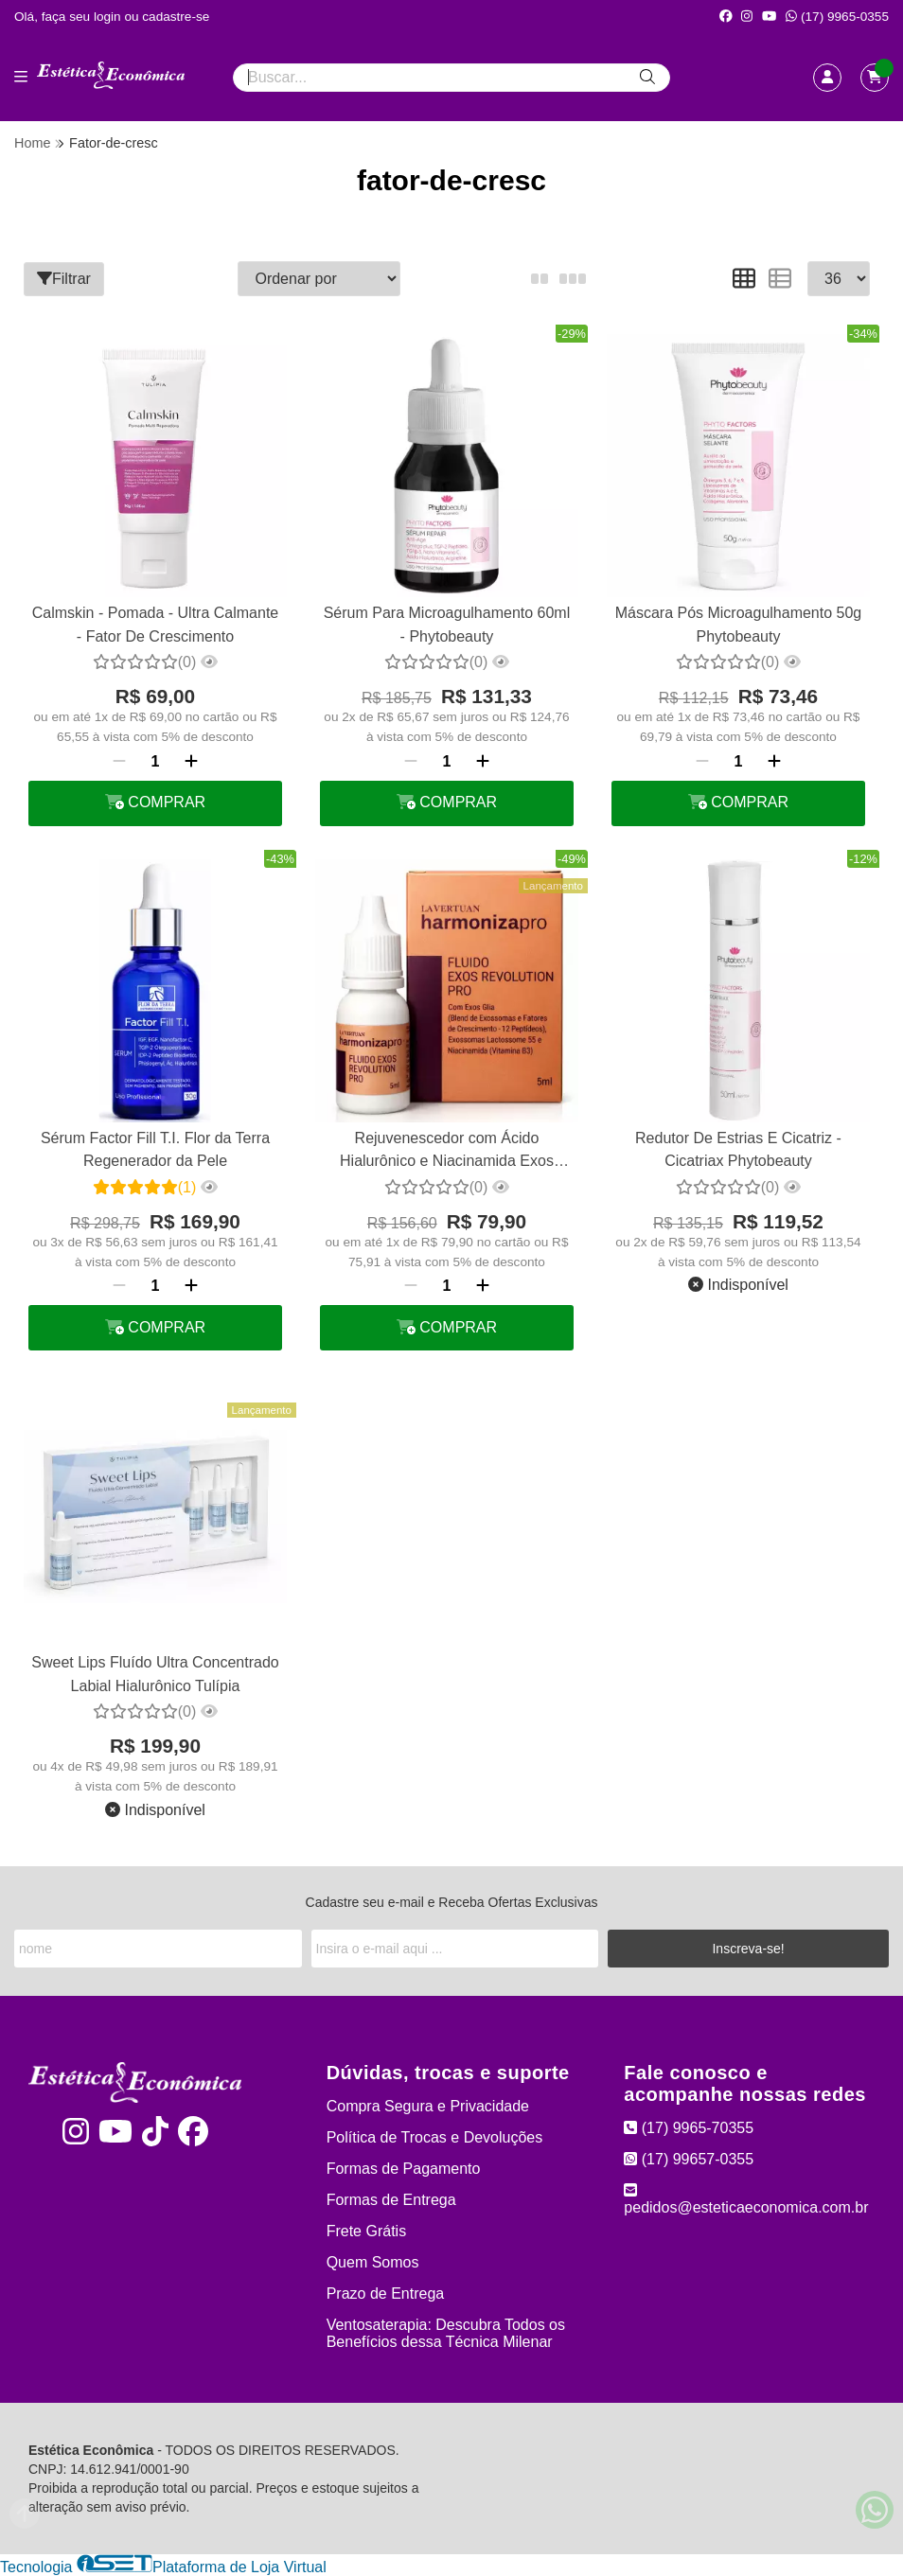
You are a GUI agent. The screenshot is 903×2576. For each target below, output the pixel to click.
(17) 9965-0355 (837, 16)
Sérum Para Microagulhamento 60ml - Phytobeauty (447, 624)
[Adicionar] (191, 761)
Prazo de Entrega (386, 2293)
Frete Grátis (366, 2231)
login (109, 16)
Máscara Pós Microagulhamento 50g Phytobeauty (738, 624)
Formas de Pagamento (404, 2169)
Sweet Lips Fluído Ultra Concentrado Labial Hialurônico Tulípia (154, 1673)
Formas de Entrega (391, 2200)
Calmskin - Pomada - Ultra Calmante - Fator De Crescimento (155, 624)
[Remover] (119, 761)
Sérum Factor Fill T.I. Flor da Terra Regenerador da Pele (155, 1149)
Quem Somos (373, 2262)
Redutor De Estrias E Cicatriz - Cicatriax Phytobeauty (738, 1149)
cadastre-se (175, 16)
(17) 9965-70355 (688, 2128)
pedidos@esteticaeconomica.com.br (746, 2198)
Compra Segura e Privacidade (428, 2106)
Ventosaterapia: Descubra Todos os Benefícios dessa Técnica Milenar (446, 2333)
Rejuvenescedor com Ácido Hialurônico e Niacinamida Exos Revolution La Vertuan (447, 1152)
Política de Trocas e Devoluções (435, 2137)
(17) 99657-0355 (688, 2159)
